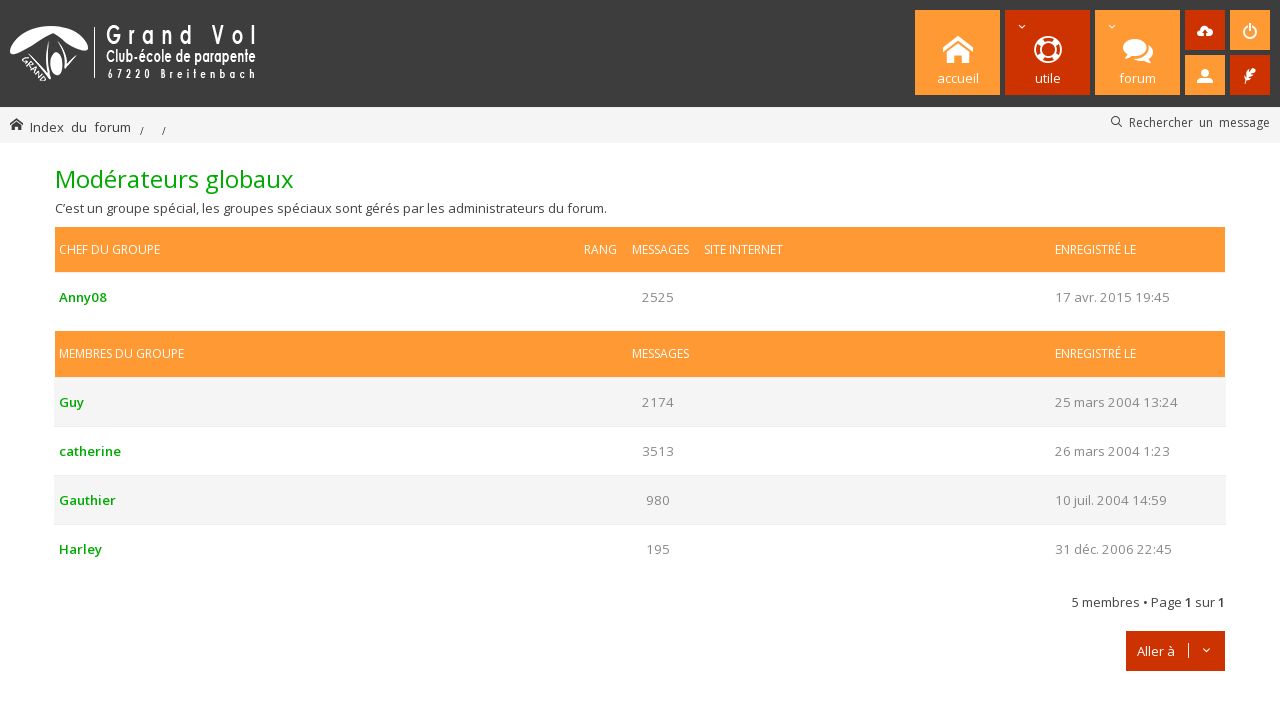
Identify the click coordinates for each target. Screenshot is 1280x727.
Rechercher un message (1199, 122)
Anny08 (83, 297)
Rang (600, 249)
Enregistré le (1095, 249)
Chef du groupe (109, 249)
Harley (80, 549)
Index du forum (80, 126)
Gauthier (87, 500)
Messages (660, 249)
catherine (90, 451)
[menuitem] (1205, 30)
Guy (71, 402)
